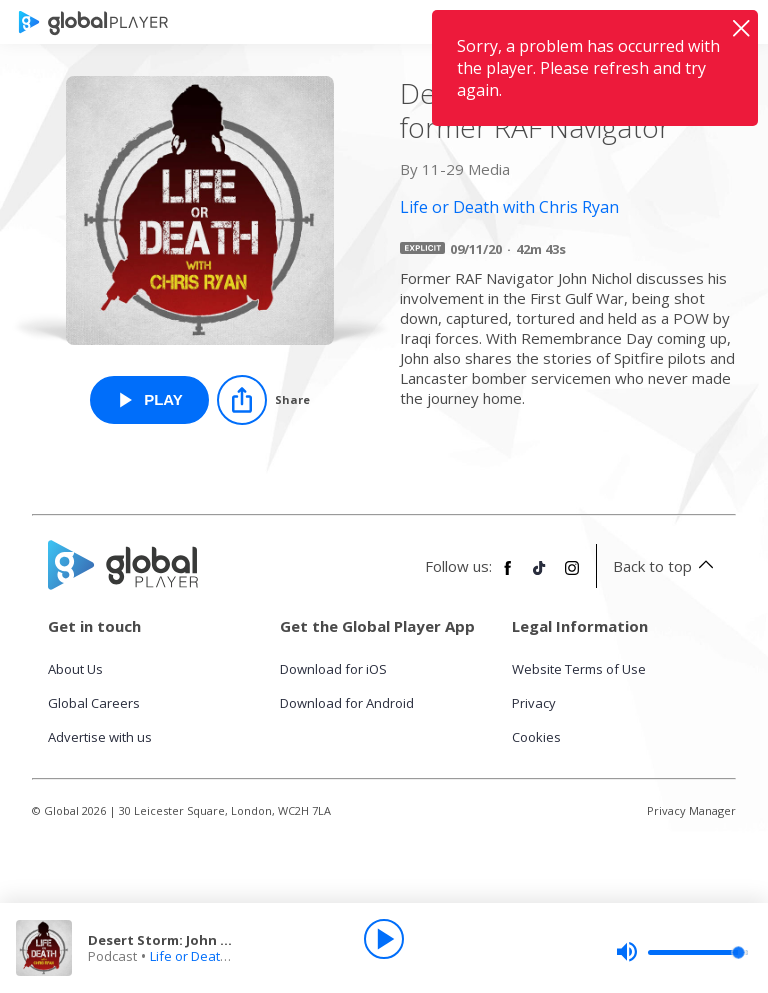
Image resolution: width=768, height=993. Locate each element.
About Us (75, 669)
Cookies (536, 737)
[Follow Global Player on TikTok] (540, 576)
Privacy (534, 703)
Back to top (666, 566)
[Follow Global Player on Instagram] (572, 576)
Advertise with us (100, 737)
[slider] (682, 952)
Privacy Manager (691, 810)
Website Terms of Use (579, 669)
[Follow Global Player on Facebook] (508, 576)
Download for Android (347, 703)
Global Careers (94, 703)
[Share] (263, 400)
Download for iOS (333, 669)
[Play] (384, 939)
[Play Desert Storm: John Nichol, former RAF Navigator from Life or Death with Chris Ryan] (149, 400)
